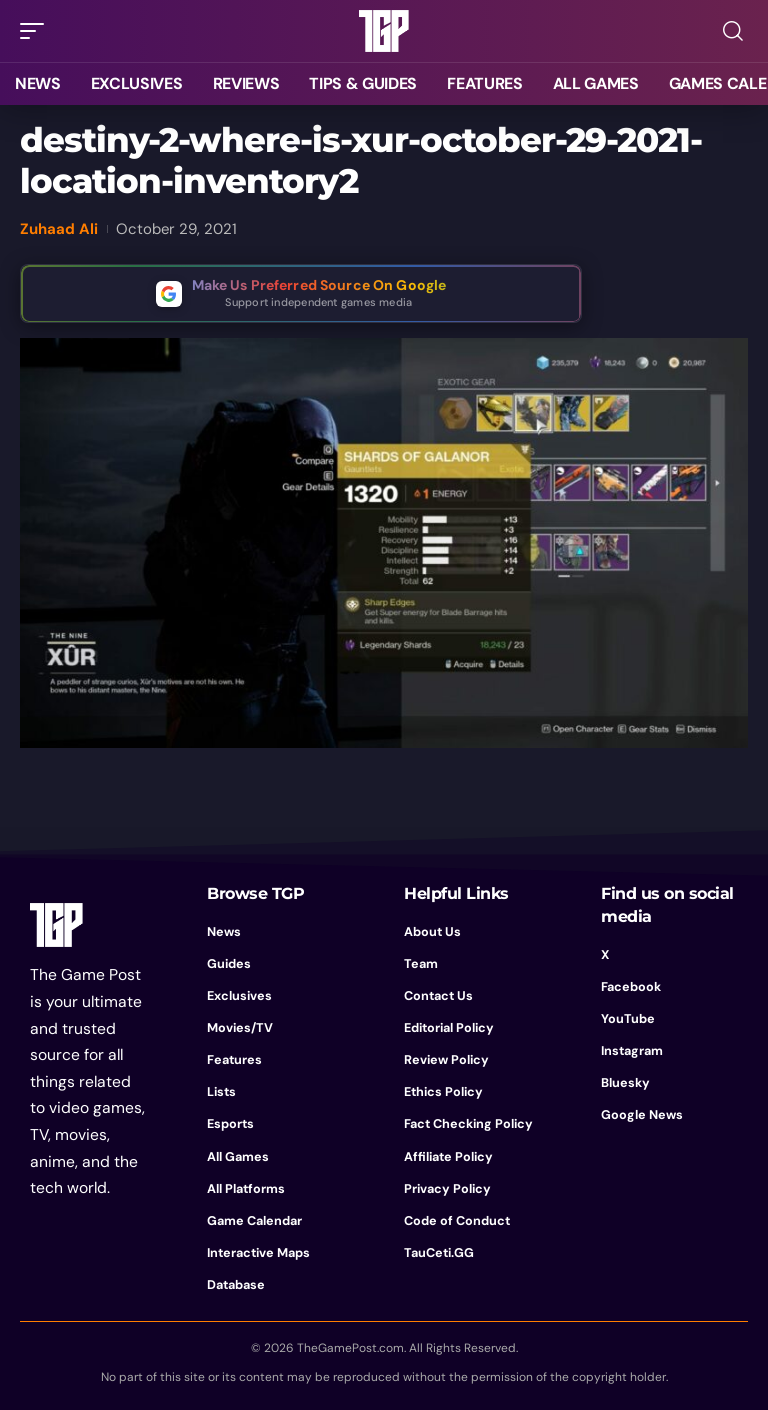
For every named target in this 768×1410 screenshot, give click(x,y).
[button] (37, 31)
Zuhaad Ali (59, 229)
